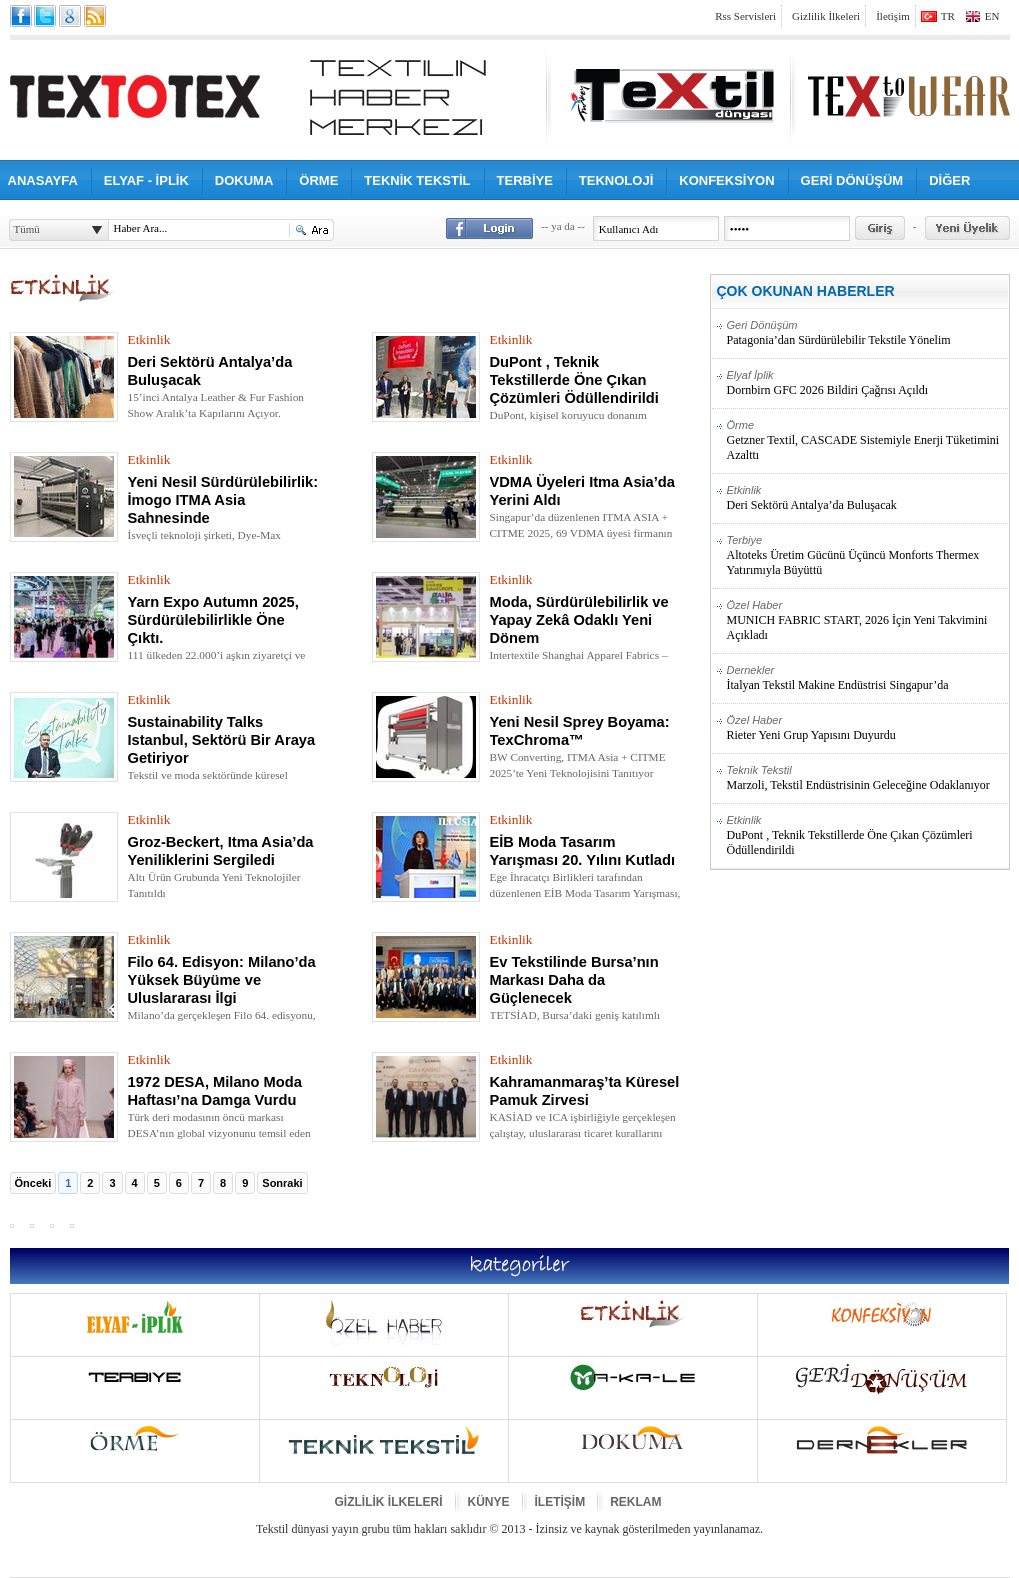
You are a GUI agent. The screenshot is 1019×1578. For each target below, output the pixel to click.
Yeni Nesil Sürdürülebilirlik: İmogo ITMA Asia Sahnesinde (223, 500)
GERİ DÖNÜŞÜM (852, 180)
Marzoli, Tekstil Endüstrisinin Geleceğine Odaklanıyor (867, 778)
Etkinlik (149, 339)
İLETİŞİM (560, 1502)
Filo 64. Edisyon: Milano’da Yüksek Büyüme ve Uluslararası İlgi (222, 980)
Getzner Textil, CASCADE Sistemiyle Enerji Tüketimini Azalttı (867, 440)
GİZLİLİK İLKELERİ (389, 1502)
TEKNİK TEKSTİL (417, 180)
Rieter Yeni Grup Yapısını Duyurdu (867, 728)
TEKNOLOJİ (616, 180)
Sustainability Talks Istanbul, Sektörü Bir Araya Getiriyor (222, 740)
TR (948, 16)
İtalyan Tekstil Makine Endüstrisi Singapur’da (867, 678)
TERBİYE (525, 180)
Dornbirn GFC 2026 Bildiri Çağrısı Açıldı (867, 383)
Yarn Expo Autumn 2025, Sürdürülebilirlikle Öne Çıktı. (213, 620)
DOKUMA (244, 180)
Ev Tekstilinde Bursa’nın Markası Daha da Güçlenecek (574, 980)
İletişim (893, 16)
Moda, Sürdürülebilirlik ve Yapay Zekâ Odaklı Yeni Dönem (579, 620)
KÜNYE (489, 1502)
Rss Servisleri (745, 16)
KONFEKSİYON (726, 180)
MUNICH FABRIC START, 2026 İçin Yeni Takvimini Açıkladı (867, 620)
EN (992, 16)
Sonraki (282, 1183)
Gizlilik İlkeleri (826, 16)
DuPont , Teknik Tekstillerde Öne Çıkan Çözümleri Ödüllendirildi (574, 380)
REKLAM (635, 1502)
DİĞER (949, 180)
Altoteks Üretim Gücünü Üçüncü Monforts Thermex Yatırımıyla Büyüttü (867, 555)
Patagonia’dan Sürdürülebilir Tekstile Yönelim (867, 333)
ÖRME (318, 180)
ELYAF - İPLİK (146, 180)
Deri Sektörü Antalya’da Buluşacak (867, 498)
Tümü (27, 229)
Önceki (33, 1183)
